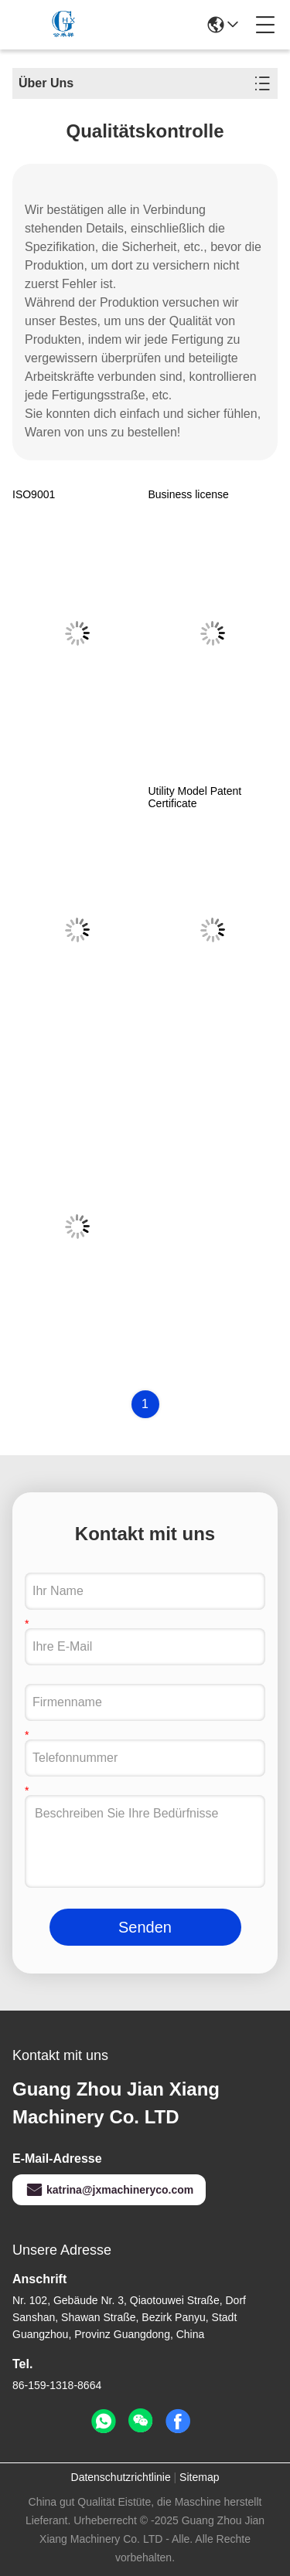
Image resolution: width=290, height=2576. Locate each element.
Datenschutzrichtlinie (121, 2477)
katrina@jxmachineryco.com (109, 2189)
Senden (145, 1927)
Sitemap (199, 2477)
